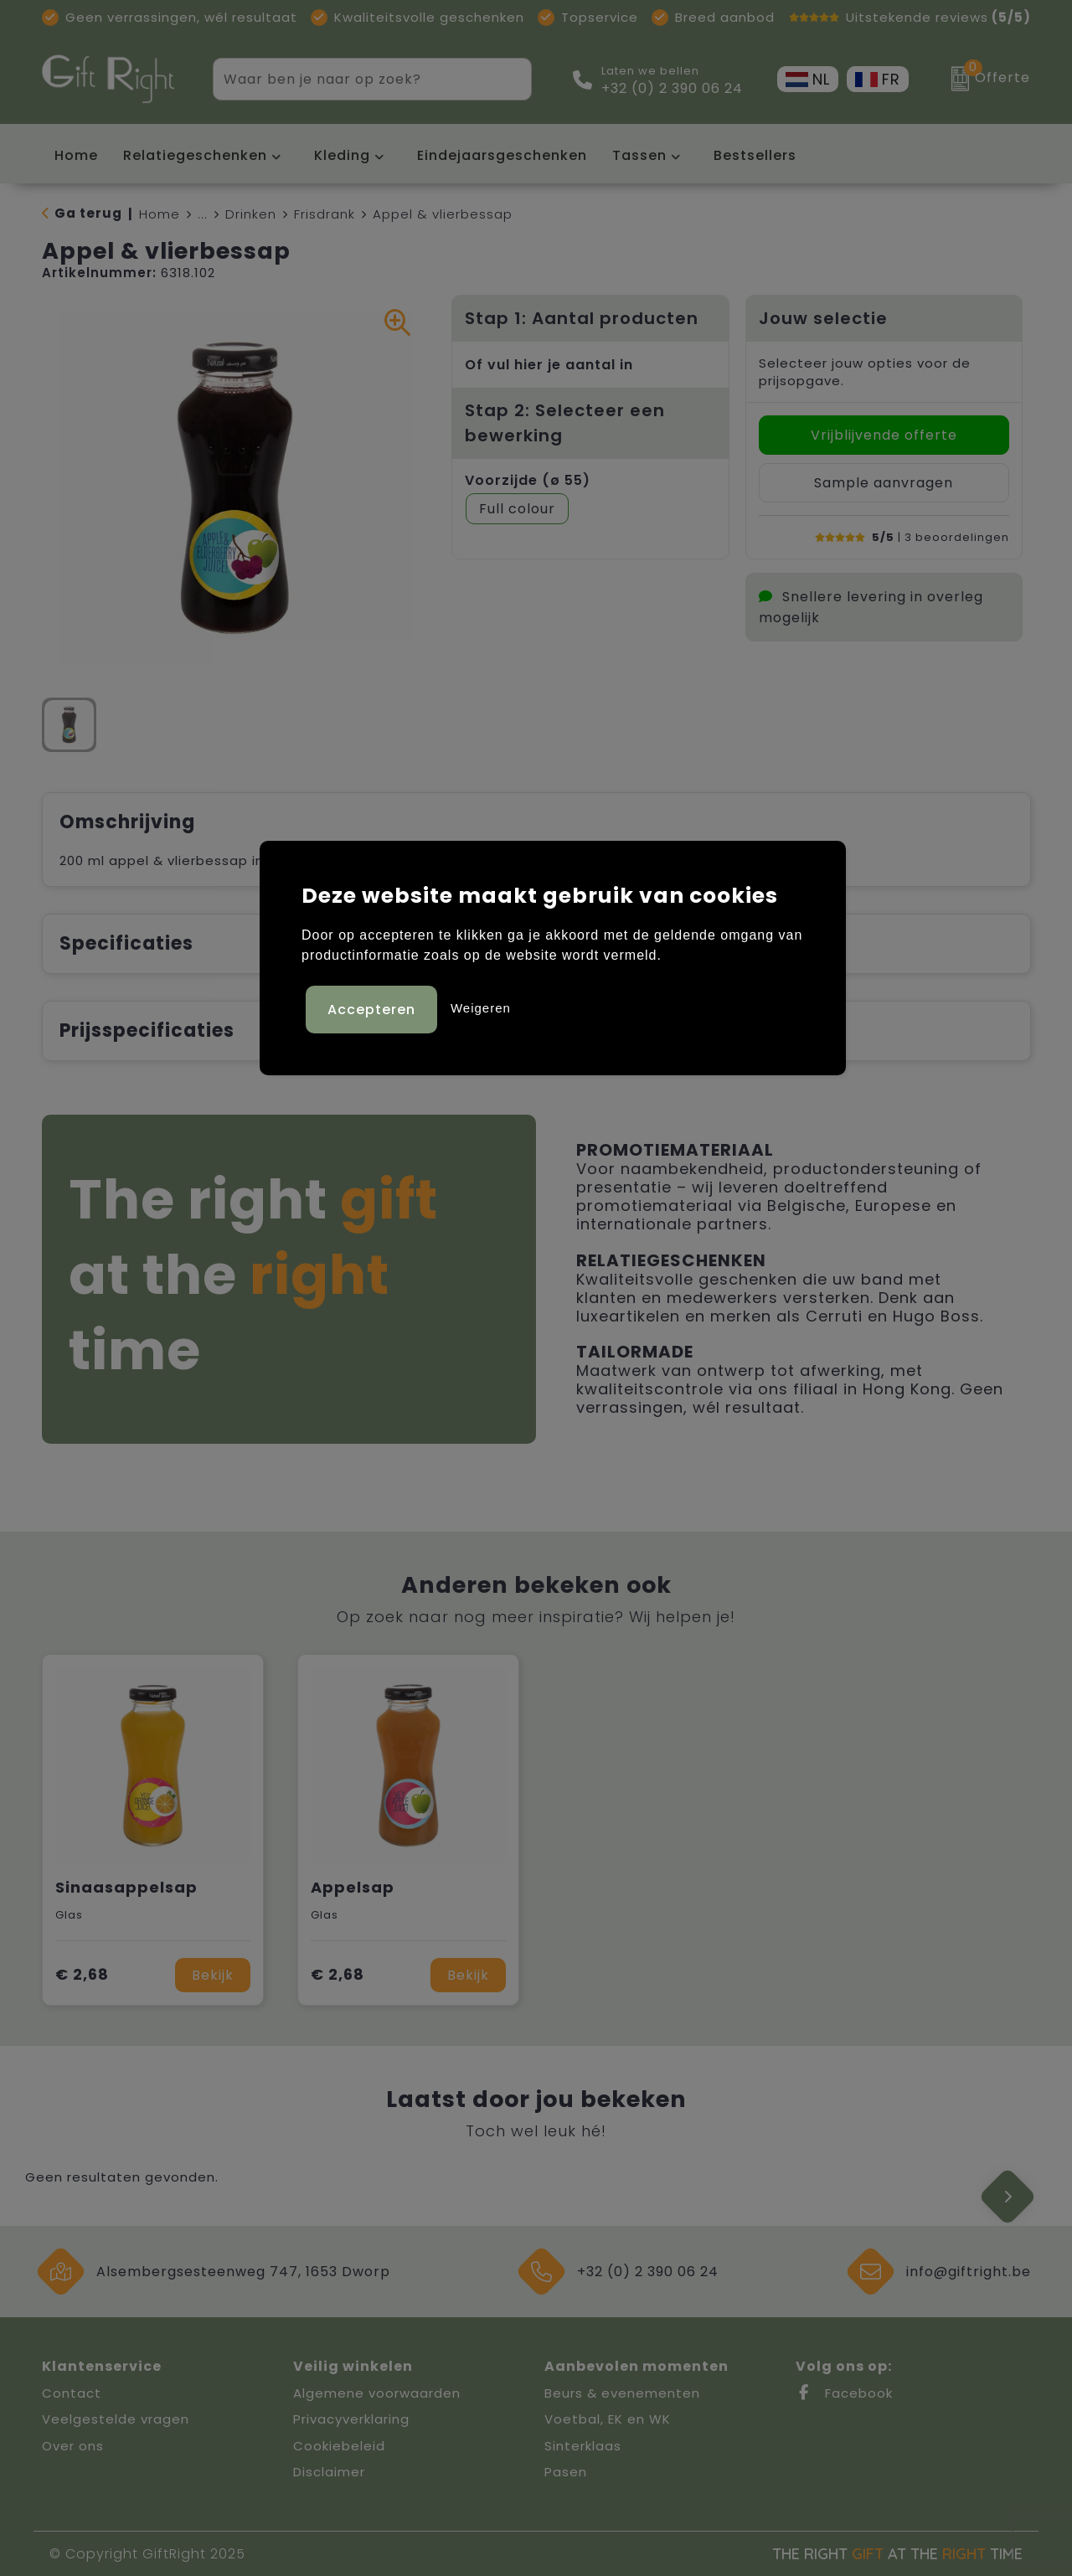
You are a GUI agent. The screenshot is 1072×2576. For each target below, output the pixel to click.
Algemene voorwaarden (377, 2393)
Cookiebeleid (339, 2446)
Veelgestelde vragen (115, 2419)
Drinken (250, 214)
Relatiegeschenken (195, 155)
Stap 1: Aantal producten (581, 318)
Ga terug (88, 213)
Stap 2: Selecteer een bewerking (565, 423)
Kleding (342, 155)
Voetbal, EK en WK (607, 2419)
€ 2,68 (82, 1974)
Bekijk (213, 1975)
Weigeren (481, 1006)
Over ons (73, 2446)
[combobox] (353, 79)
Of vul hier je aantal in (549, 364)
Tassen (639, 155)
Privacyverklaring (351, 2419)
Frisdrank (324, 214)
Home (159, 214)
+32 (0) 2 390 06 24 (672, 88)
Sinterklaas (582, 2446)
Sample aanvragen (883, 482)
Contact (71, 2393)
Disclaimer (329, 2472)
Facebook (844, 2393)
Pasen (565, 2472)
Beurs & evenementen (622, 2393)
